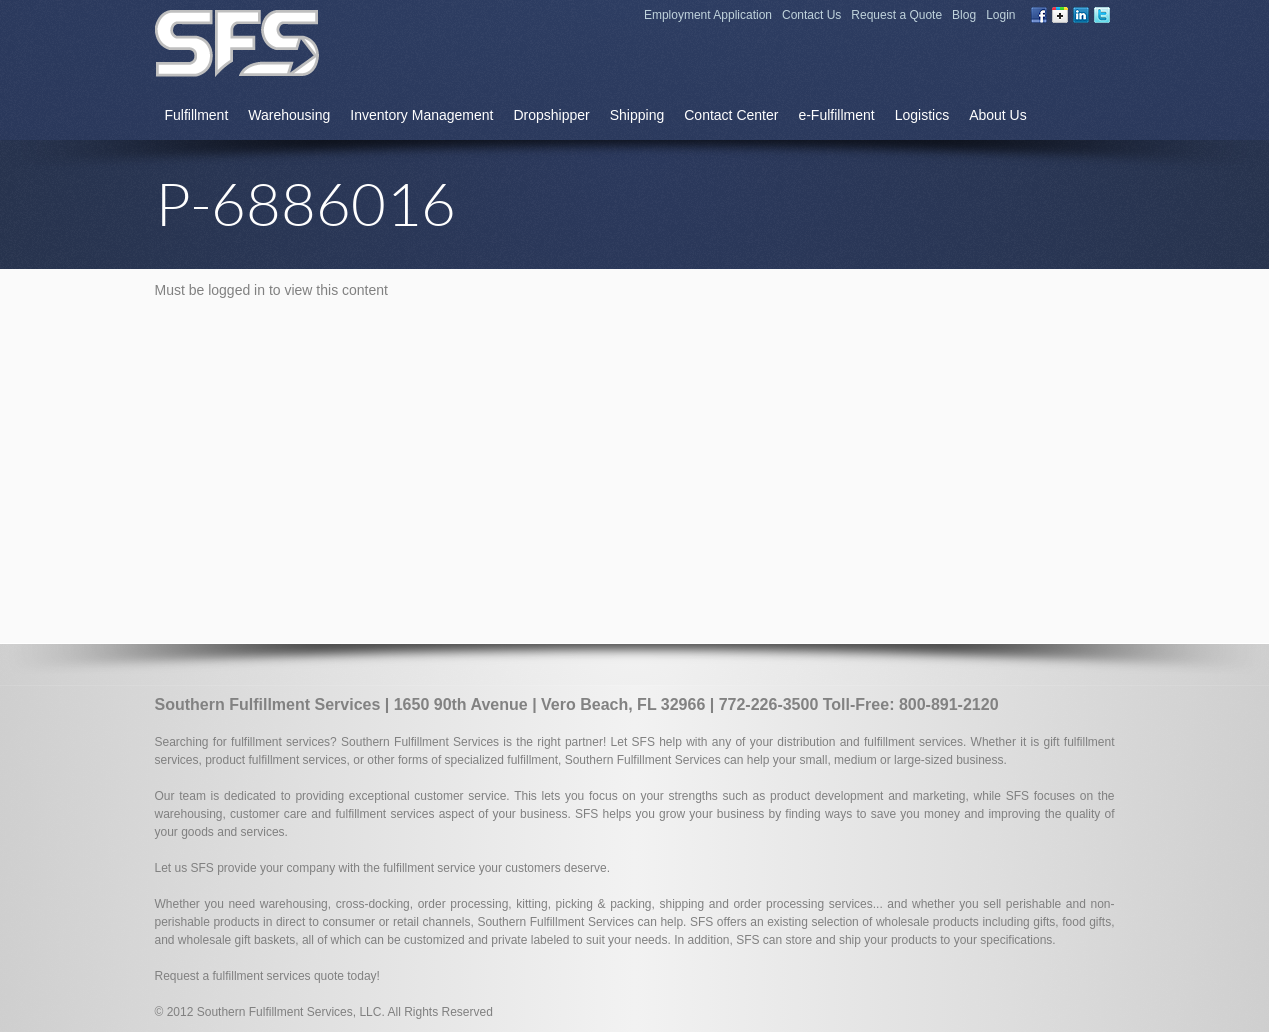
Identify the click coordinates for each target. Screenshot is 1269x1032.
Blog (964, 15)
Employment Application (708, 15)
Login (1000, 15)
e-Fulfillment (836, 115)
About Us (998, 115)
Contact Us (811, 15)
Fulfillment (197, 115)
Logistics (922, 115)
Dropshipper (551, 115)
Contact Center (731, 115)
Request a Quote (896, 15)
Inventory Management (421, 115)
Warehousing (289, 115)
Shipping (637, 115)
